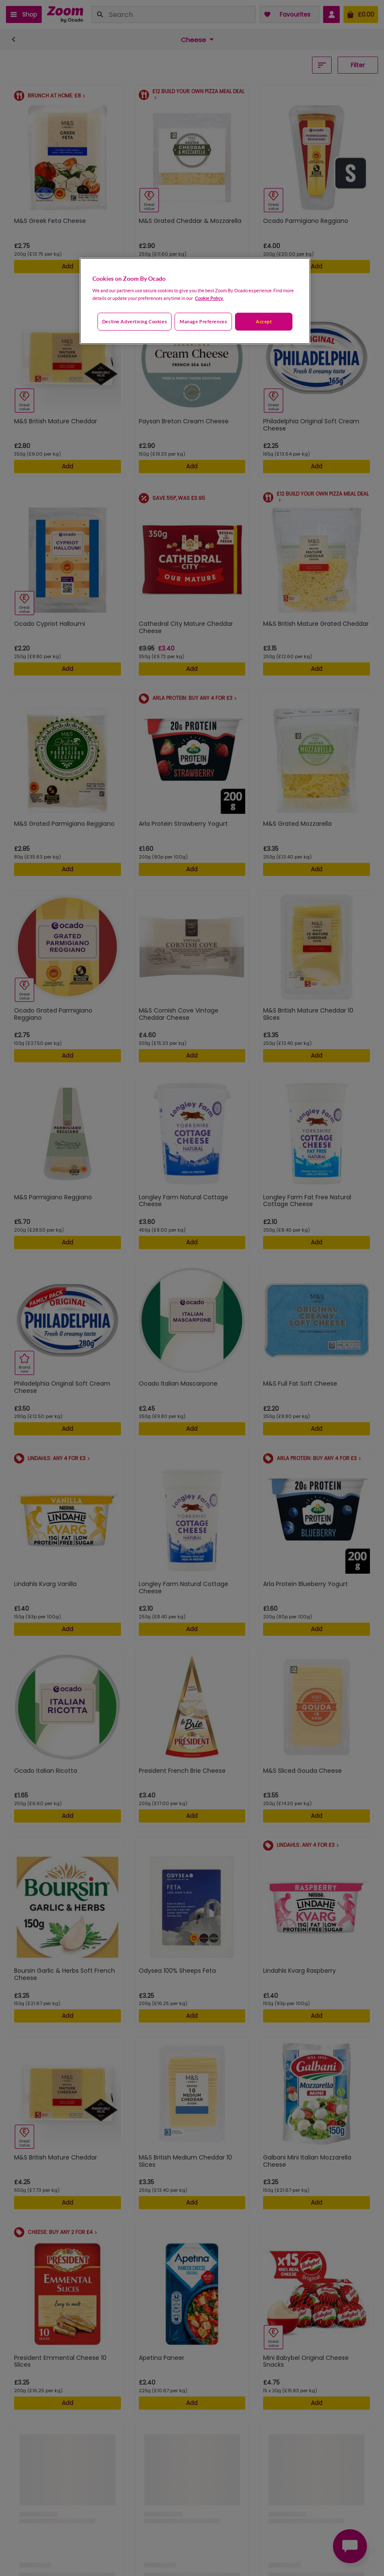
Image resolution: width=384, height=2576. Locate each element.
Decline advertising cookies (134, 321)
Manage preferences (203, 321)
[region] (195, 301)
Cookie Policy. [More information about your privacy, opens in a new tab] (209, 298)
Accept (264, 321)
